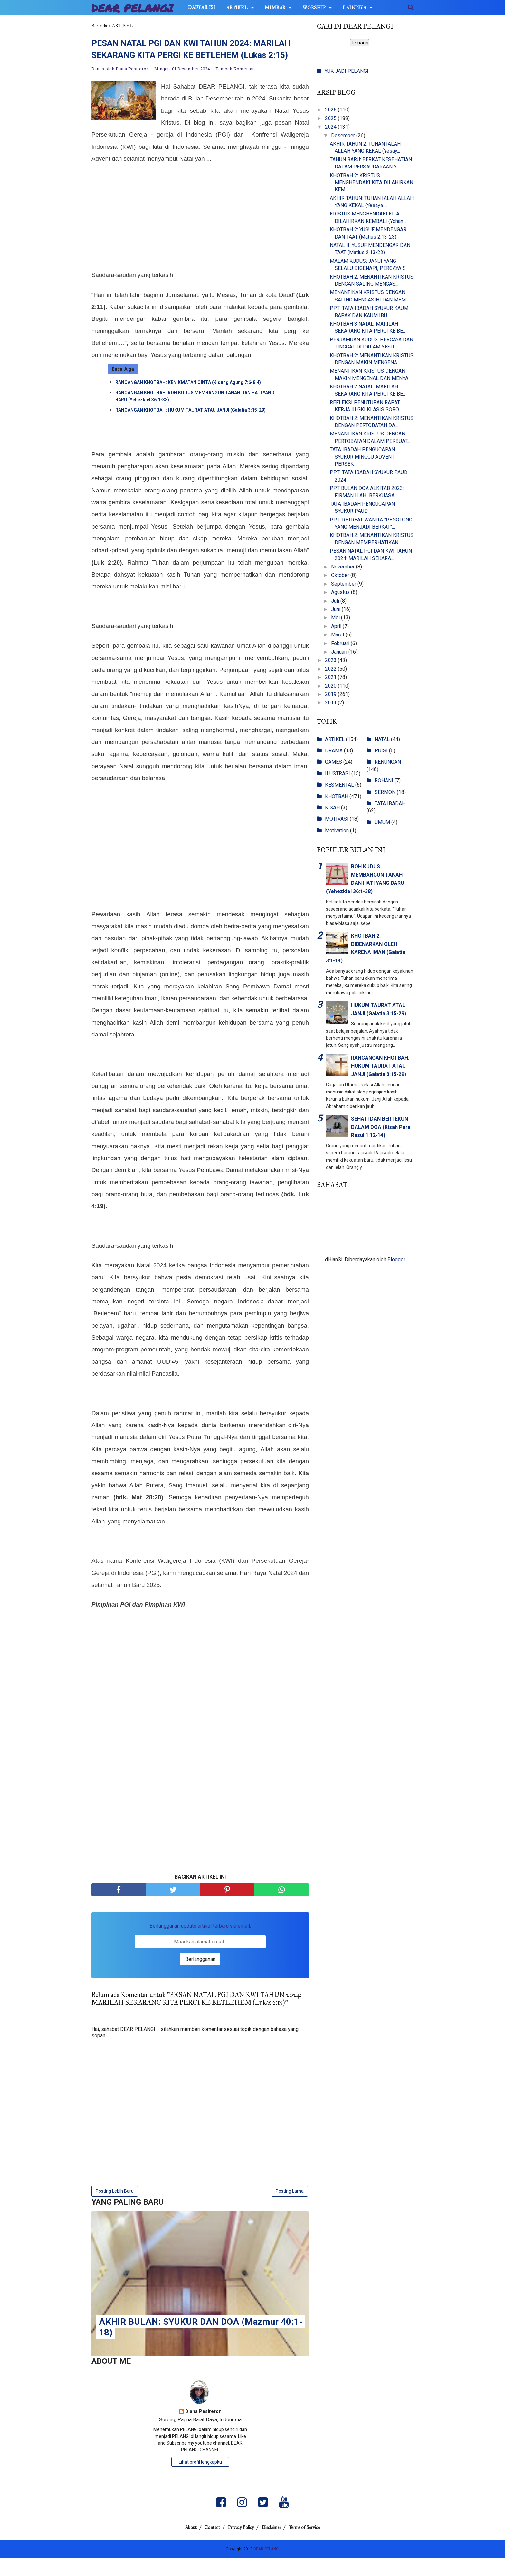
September (344, 584)
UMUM (382, 822)
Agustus (341, 592)
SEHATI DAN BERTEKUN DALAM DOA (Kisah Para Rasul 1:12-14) (381, 1127)
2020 (331, 686)
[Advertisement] (200, 235)
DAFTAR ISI (201, 7)
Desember (343, 135)
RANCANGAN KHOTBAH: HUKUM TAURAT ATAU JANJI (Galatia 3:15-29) (190, 427)
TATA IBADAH (390, 803)
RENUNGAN (388, 762)
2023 (331, 660)
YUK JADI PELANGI (346, 71)
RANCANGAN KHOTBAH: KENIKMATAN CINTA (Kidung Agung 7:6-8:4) (188, 399)
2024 (331, 127)
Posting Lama (290, 2208)
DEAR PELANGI (132, 8)
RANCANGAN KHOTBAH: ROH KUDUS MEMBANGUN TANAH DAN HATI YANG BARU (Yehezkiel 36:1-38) (194, 413)
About (183, 2546)
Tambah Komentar (234, 86)
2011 (331, 703)
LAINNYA (355, 8)
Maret (338, 635)
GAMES (333, 762)
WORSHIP (314, 8)
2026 (331, 110)
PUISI (381, 751)
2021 (331, 677)
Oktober (340, 575)
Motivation (337, 830)
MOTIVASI (336, 819)
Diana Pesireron (203, 2430)
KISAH (332, 808)
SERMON (385, 792)
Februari (341, 643)
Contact (208, 2546)
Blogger (396, 1259)
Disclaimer (275, 2546)
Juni (336, 609)
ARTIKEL (237, 8)
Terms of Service (312, 2546)
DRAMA (334, 751)
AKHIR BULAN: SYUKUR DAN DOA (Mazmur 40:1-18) (201, 2344)
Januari (339, 652)
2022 (331, 669)
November (343, 567)
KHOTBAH (336, 796)
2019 (331, 694)
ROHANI (384, 781)
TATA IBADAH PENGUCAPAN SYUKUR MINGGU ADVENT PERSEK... (362, 456)
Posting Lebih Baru (115, 2208)
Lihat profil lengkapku (200, 2480)
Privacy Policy (241, 2546)
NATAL (382, 739)
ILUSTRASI (337, 773)
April (337, 626)
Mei (336, 618)
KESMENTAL (339, 785)
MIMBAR (275, 8)
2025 (331, 118)
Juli (335, 601)
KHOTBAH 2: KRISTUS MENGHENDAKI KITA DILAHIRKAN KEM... (371, 182)
